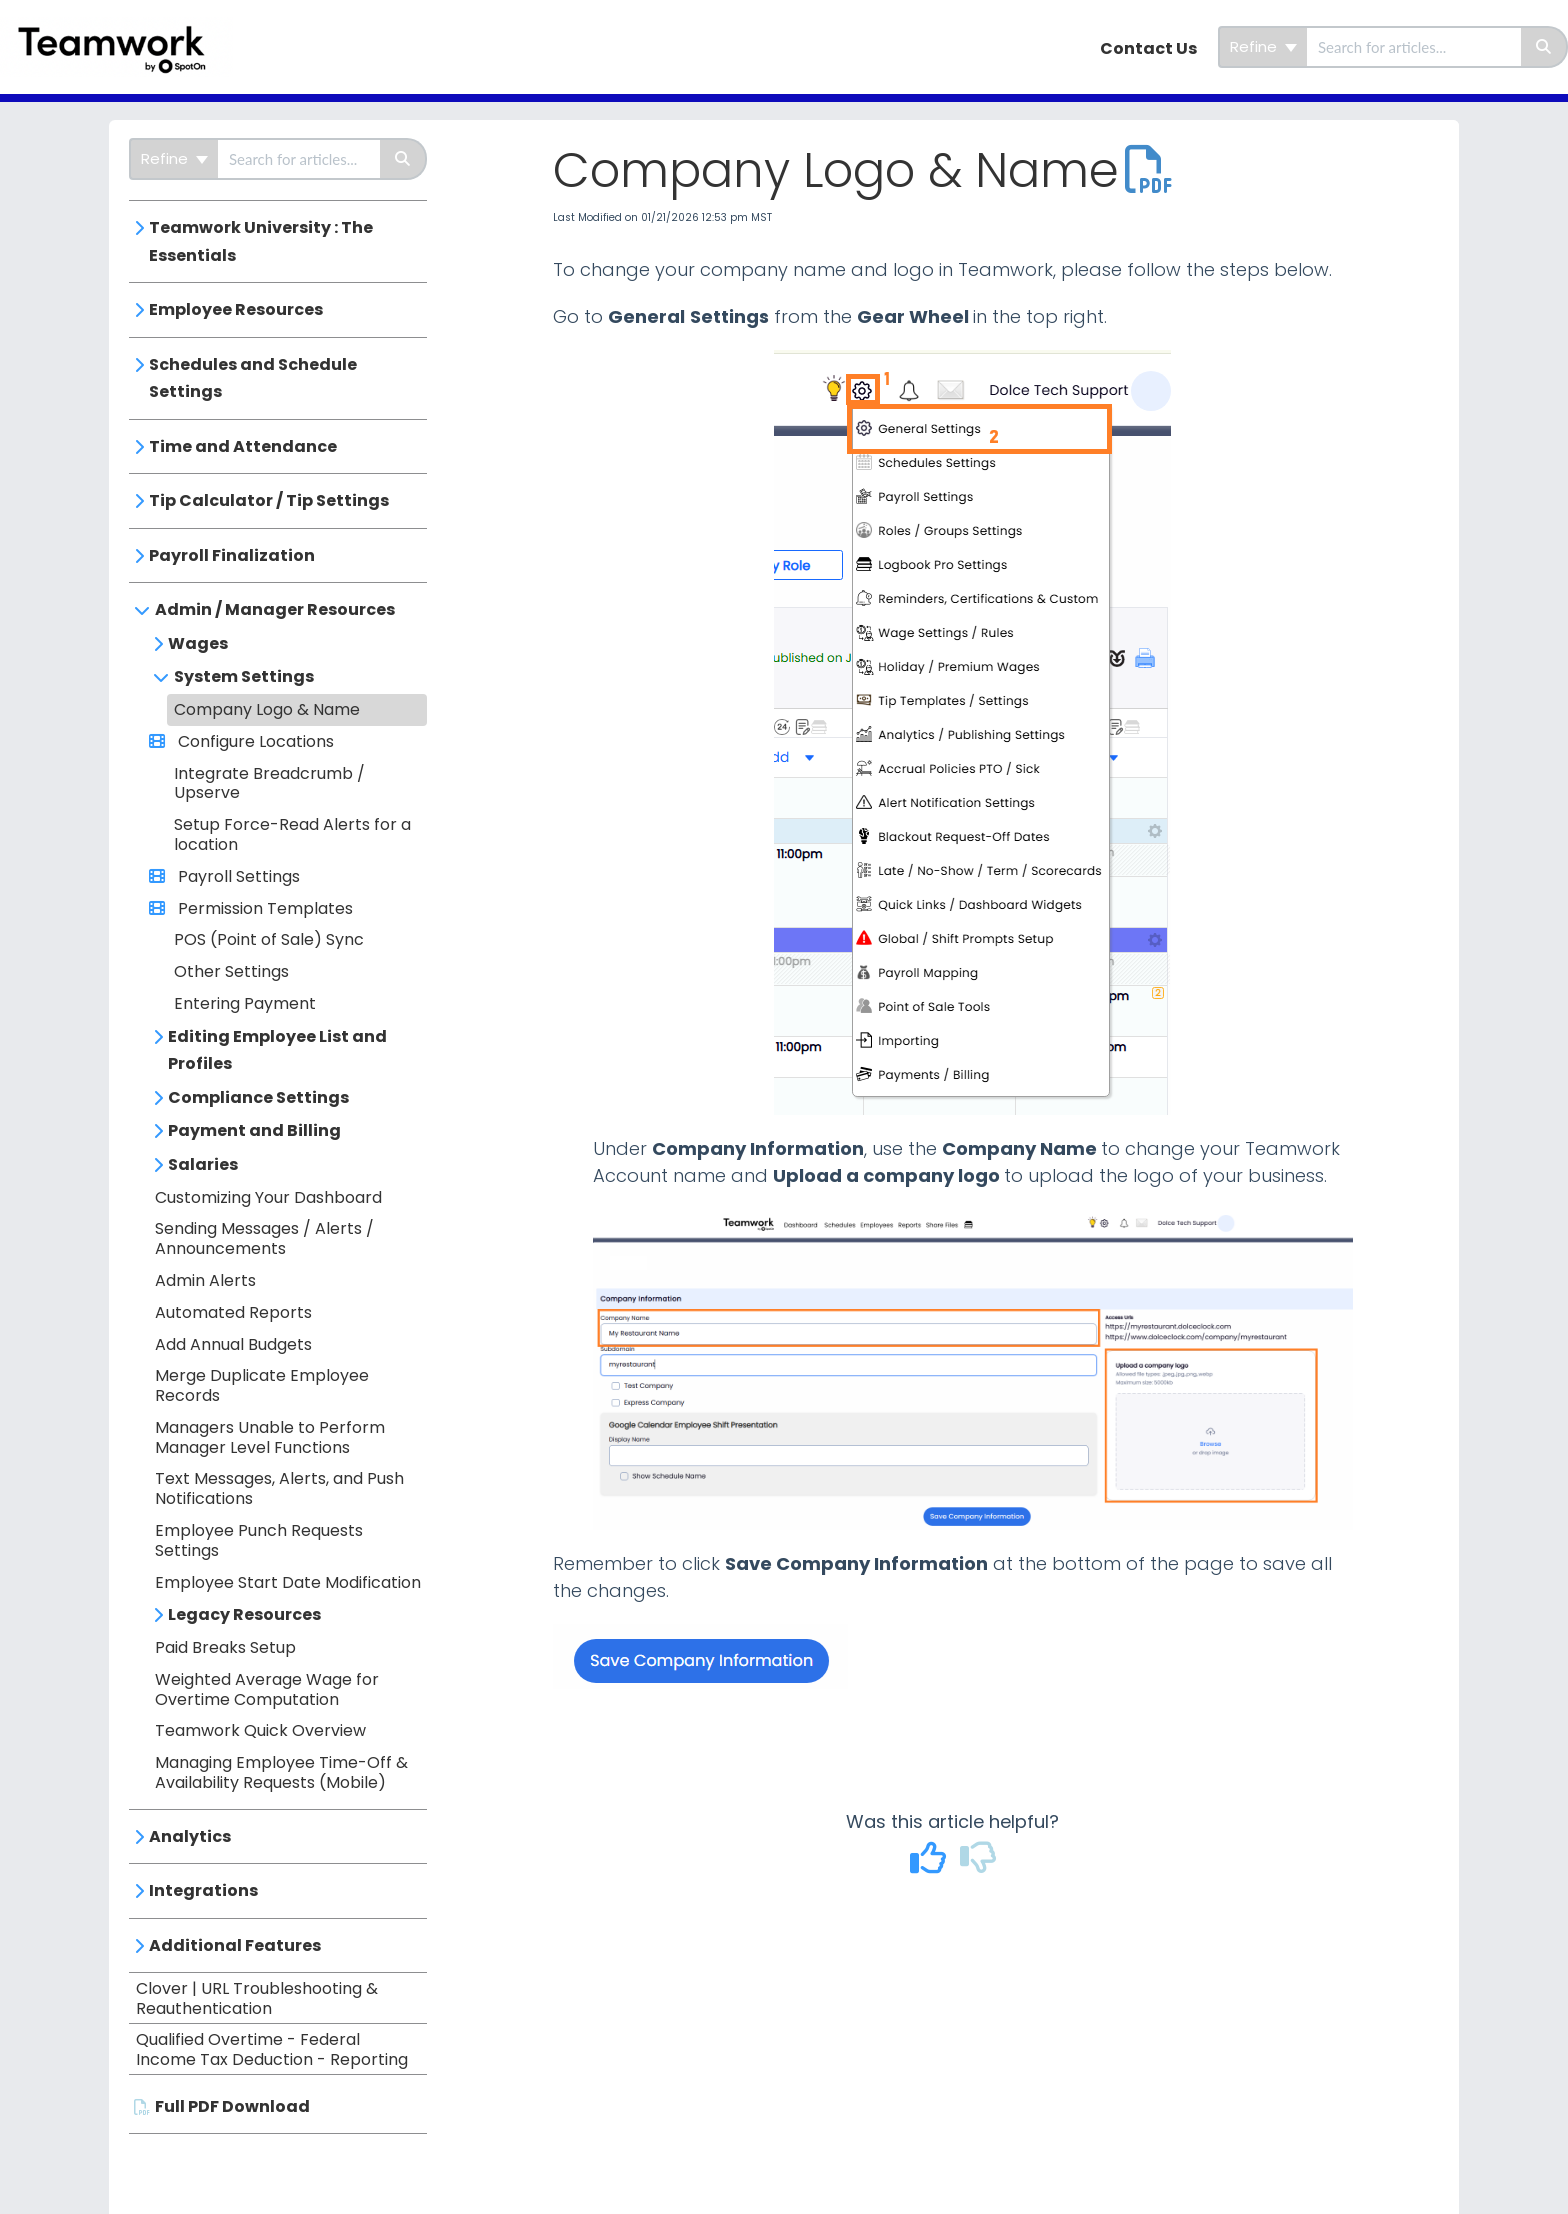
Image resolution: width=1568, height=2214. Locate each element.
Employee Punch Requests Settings (259, 1540)
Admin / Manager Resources (275, 609)
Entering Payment (245, 1003)
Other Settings (231, 971)
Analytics (190, 1836)
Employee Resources (236, 309)
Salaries (203, 1164)
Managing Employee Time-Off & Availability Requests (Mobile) (281, 1772)
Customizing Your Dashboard (268, 1197)
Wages (198, 643)
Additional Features (235, 1945)
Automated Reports (233, 1312)
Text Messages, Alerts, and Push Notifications (279, 1488)
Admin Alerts (205, 1280)
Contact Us (1148, 48)
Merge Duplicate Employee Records (262, 1385)
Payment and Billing (254, 1130)
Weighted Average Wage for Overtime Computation (267, 1689)
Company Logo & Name (267, 709)
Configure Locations (254, 741)
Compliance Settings (258, 1097)
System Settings (244, 676)
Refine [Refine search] (1263, 46)
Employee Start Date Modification (288, 1582)
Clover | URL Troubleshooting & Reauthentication (257, 1998)
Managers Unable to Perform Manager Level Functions (270, 1437)
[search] (1414, 47)
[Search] (1544, 47)
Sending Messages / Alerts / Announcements (264, 1238)
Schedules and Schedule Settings (253, 378)
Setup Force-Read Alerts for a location (292, 834)
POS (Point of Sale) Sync (269, 939)
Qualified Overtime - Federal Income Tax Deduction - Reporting (272, 2049)
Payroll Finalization (232, 555)
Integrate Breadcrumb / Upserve (269, 783)
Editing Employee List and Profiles (277, 1050)
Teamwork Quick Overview (260, 1730)
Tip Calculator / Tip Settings (269, 500)
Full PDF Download (232, 2106)
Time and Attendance (243, 446)
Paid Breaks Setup (225, 1647)
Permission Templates (263, 908)
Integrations (203, 1890)
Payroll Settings (237, 876)
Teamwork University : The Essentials (261, 241)
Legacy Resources (244, 1614)
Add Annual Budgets (233, 1344)
